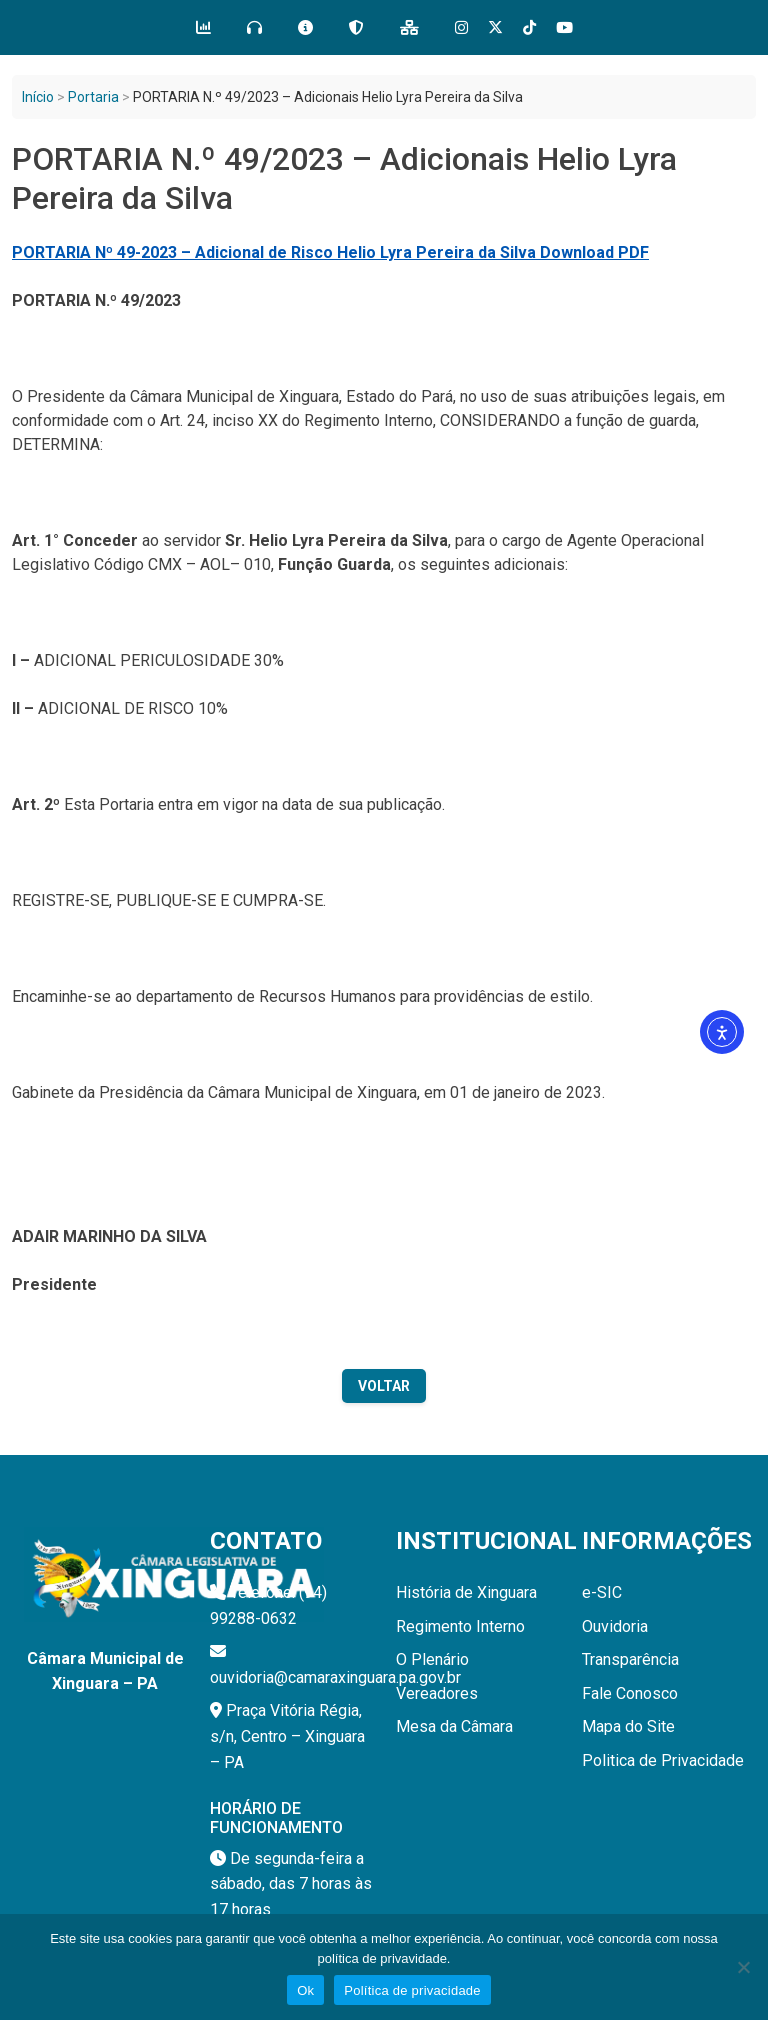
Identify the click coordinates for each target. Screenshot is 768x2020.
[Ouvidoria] (254, 28)
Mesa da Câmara (454, 1726)
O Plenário (432, 1659)
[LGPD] (356, 28)
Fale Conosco (630, 1693)
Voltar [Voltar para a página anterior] (384, 1386)
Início (38, 97)
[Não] (743, 1967)
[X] (495, 27)
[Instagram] (461, 27)
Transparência (630, 1659)
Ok (305, 1990)
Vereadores (437, 1693)
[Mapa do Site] (409, 28)
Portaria (93, 97)
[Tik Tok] (529, 27)
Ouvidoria (615, 1626)
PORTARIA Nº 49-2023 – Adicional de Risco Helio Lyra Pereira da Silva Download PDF (330, 252)
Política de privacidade (412, 1990)
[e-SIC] (305, 28)
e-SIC (602, 1592)
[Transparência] (203, 28)
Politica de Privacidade (663, 1760)
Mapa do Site (628, 1726)
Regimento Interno (460, 1626)
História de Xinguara (466, 1592)
